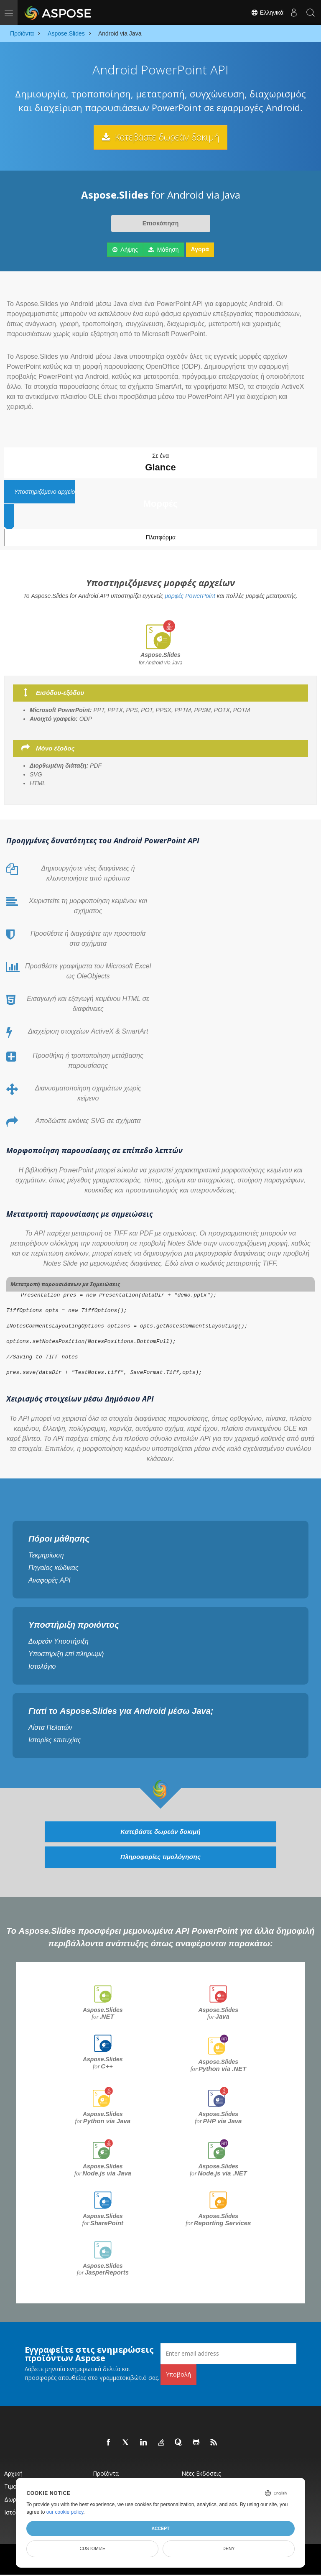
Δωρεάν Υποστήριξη (58, 1641)
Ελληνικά (267, 12)
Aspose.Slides (103, 2014)
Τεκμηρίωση (46, 1555)
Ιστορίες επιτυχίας (54, 1740)
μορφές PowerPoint (190, 595)
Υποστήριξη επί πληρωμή (66, 1653)
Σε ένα (160, 463)
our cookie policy (65, 2512)
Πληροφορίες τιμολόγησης (160, 1857)
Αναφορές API (49, 1580)
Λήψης (125, 249)
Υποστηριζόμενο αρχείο (160, 499)
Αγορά (200, 249)
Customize (92, 2548)
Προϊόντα (106, 2474)
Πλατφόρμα (161, 537)
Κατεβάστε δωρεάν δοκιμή (160, 137)
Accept (160, 2528)
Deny (228, 2548)
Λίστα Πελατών (50, 1727)
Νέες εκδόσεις (201, 2474)
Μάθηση (163, 249)
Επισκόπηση (160, 223)
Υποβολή (178, 2375)
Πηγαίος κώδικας (53, 1567)
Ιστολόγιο (42, 1666)
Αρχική (13, 2474)
